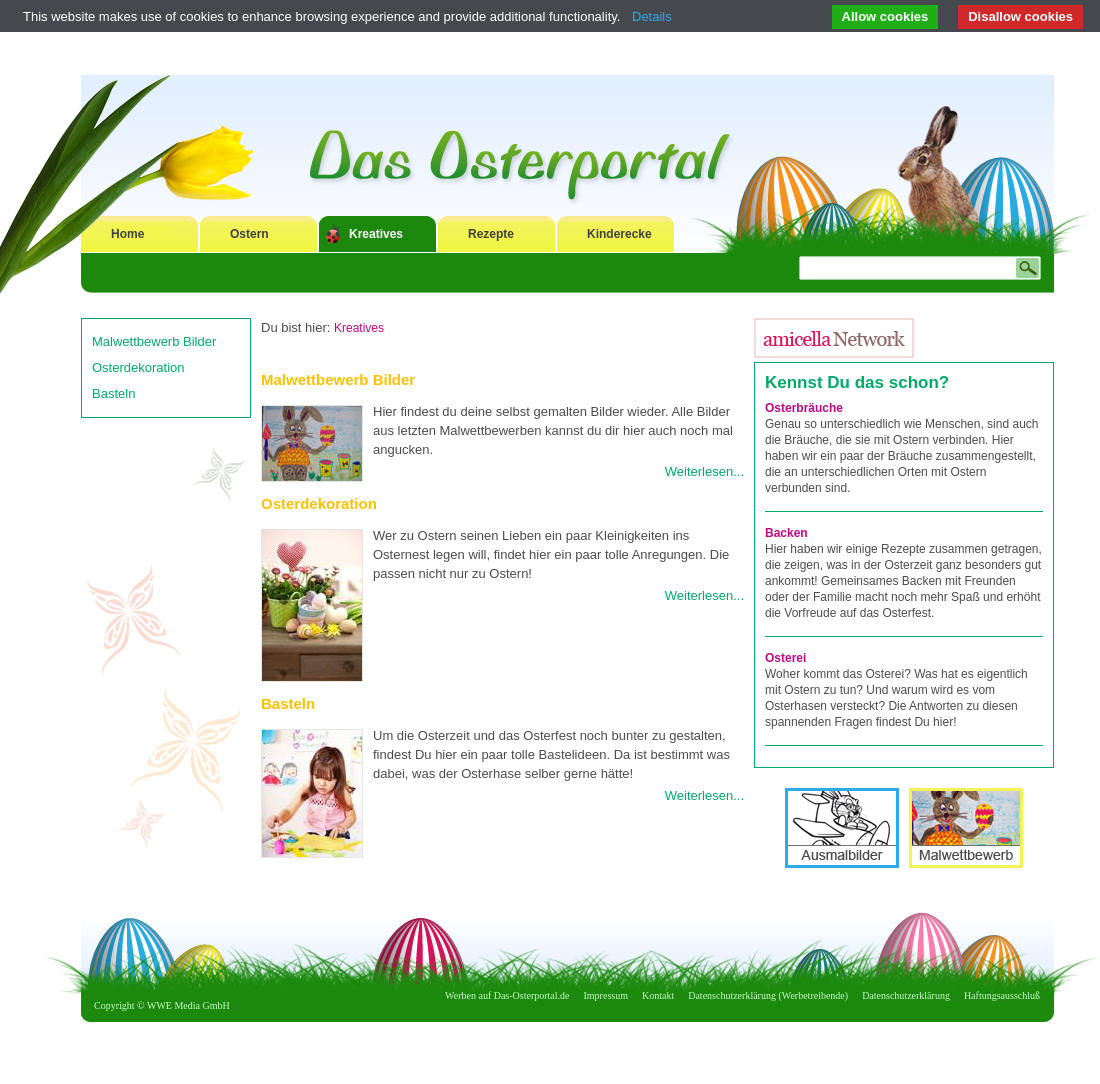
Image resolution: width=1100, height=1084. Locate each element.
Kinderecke (619, 234)
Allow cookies (885, 16)
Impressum (606, 995)
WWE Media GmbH (188, 1005)
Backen (786, 533)
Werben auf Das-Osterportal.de (507, 995)
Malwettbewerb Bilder (154, 341)
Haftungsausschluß (1002, 995)
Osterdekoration (138, 367)
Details (652, 16)
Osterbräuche (804, 408)
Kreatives (376, 234)
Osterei (785, 658)
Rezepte (491, 234)
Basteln (113, 393)
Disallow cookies (1020, 16)
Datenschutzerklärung (906, 995)
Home (127, 234)
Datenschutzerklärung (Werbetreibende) (768, 995)
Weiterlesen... (704, 471)
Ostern (249, 234)
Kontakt (658, 995)
